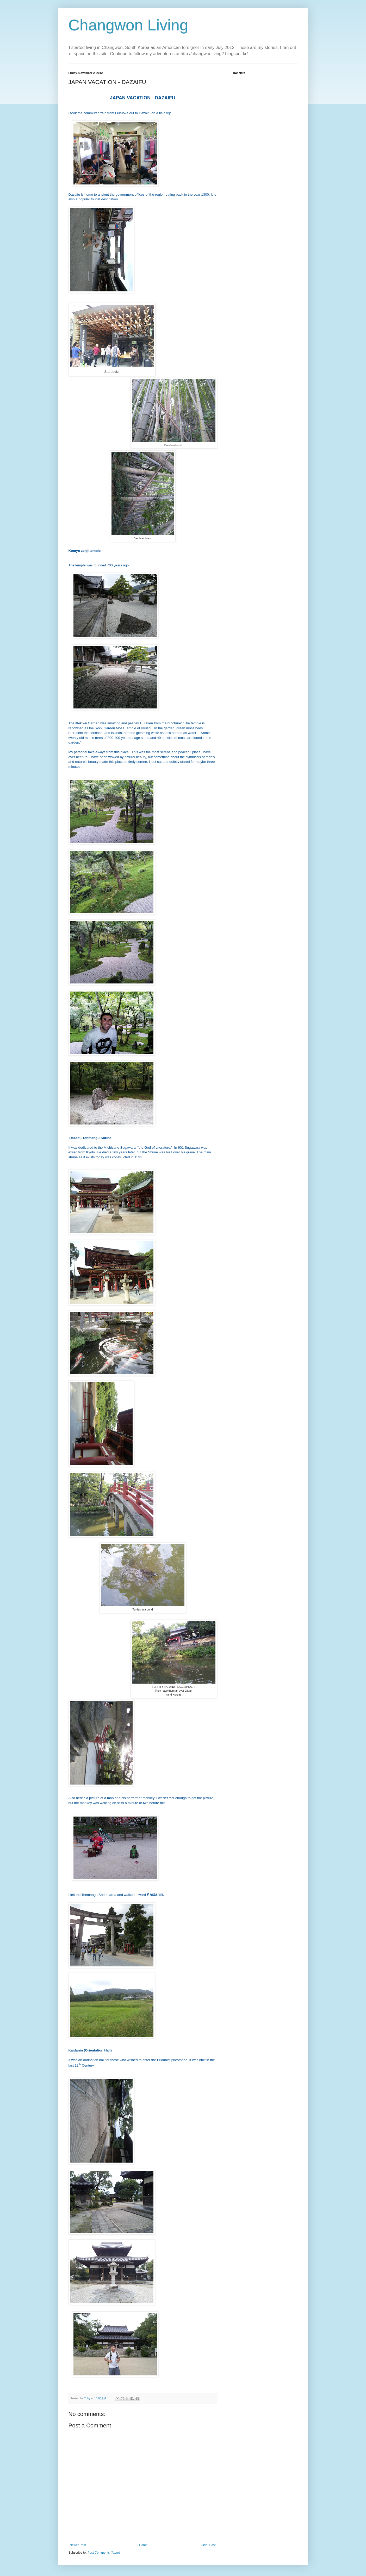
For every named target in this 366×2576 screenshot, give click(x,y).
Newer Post (78, 2545)
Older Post (208, 2545)
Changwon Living (128, 25)
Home (143, 2545)
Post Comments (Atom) (104, 2552)
